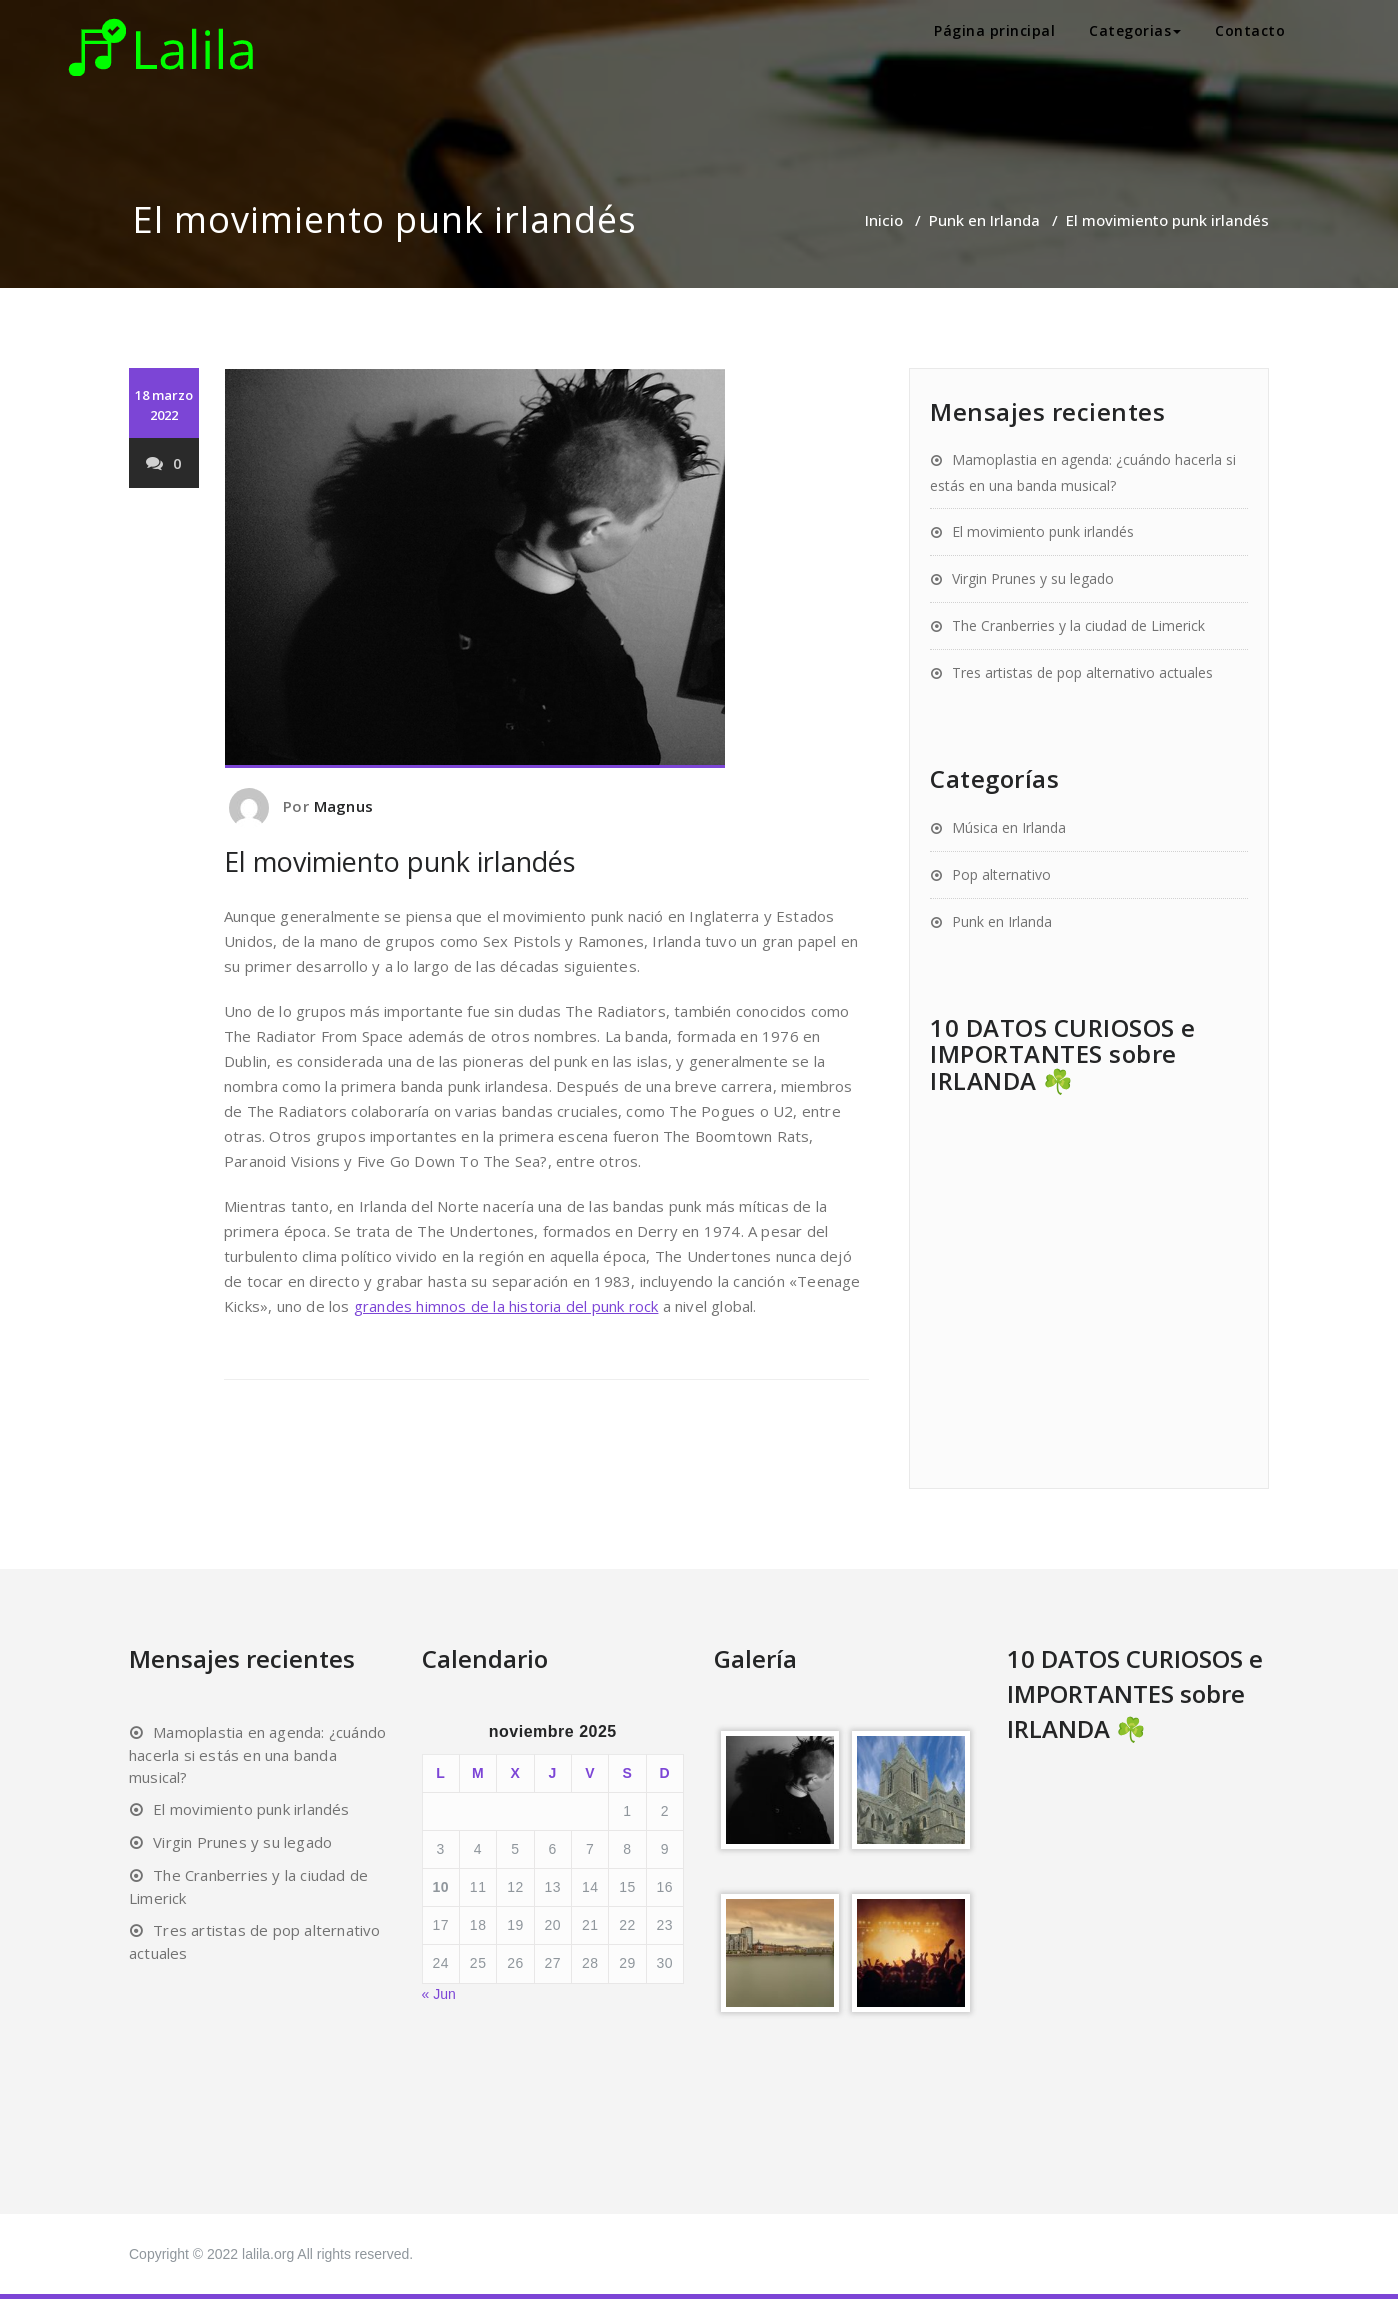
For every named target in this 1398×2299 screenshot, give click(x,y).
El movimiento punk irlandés (1043, 531)
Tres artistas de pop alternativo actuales (1082, 672)
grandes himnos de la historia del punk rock (506, 1306)
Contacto (1250, 30)
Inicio (884, 220)
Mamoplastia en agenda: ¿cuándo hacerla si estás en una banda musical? (257, 1754)
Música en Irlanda (1009, 827)
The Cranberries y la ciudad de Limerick (1078, 625)
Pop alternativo (1001, 874)
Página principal (994, 30)
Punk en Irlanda (984, 220)
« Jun (439, 1994)
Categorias (1135, 30)
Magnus (343, 806)
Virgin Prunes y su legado (1033, 578)
